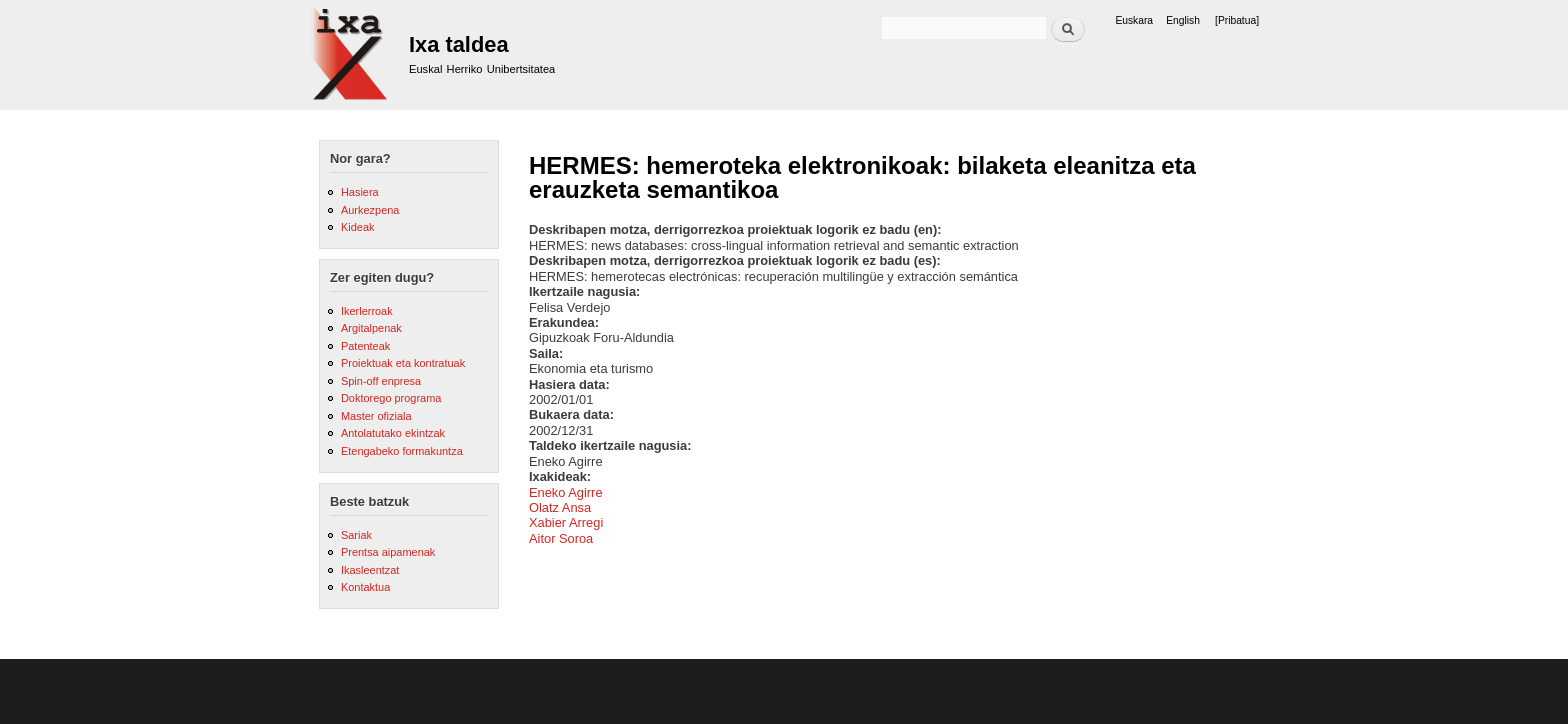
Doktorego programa (391, 398)
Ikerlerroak (367, 311)
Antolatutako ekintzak (393, 433)
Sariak (356, 535)
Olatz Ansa (560, 507)
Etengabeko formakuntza (402, 451)
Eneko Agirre (566, 492)
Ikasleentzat (370, 570)
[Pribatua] (1237, 20)
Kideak (358, 227)
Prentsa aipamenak (388, 552)
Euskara (1134, 20)
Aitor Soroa (561, 538)
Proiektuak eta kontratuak (403, 363)
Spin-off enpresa (381, 381)
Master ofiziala (376, 416)
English (1183, 20)
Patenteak (365, 346)
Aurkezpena (370, 210)
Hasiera (360, 192)
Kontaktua (365, 587)
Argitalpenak (371, 328)
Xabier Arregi (566, 522)
